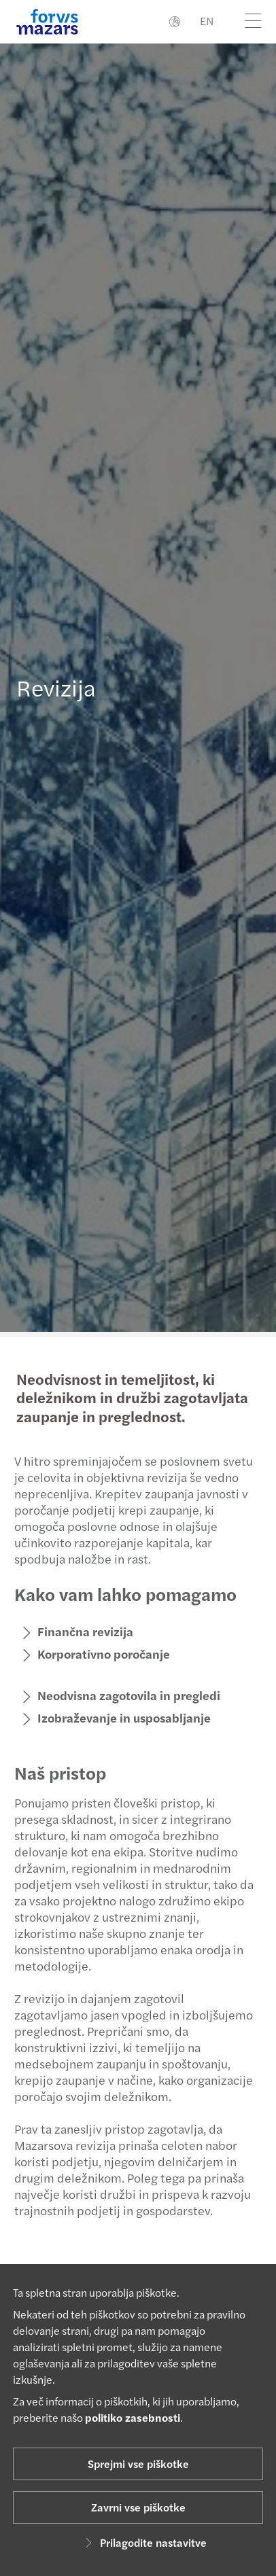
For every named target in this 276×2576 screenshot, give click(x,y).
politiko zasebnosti (132, 2417)
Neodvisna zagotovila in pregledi (122, 1695)
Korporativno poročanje (97, 1653)
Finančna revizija (79, 1631)
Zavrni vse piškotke (138, 2507)
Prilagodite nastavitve (144, 2542)
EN (206, 21)
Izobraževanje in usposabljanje (118, 1717)
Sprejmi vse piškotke (138, 2463)
